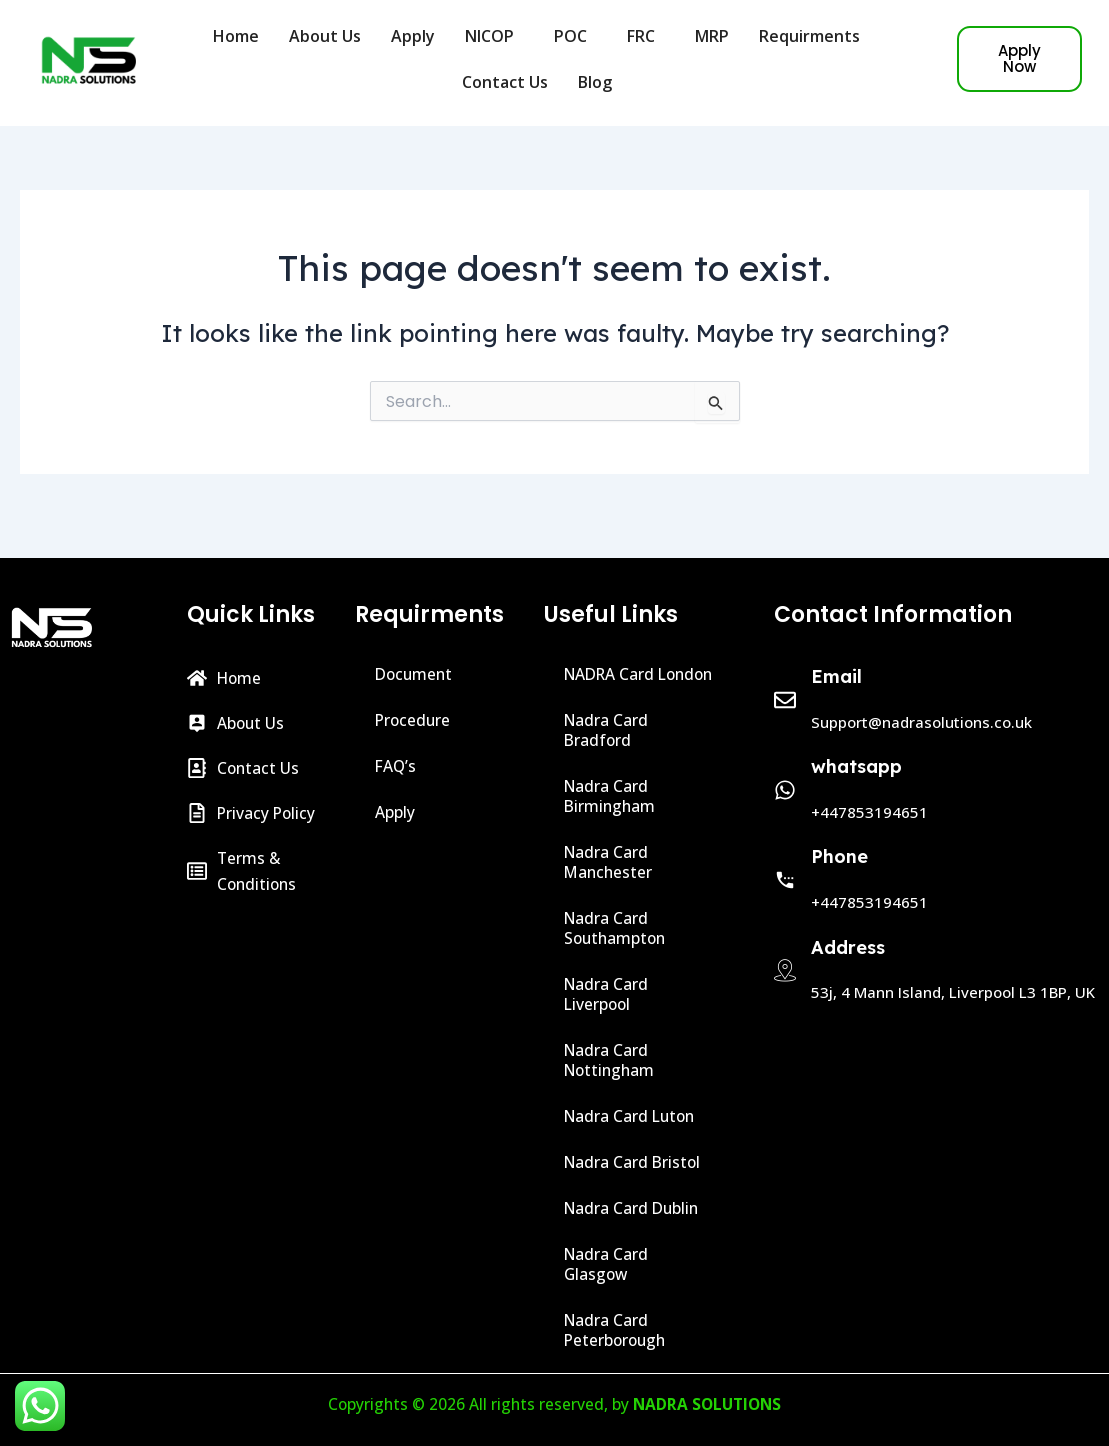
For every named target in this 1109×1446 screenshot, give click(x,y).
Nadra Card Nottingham (611, 1060)
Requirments (814, 36)
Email (836, 656)
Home (236, 36)
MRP (712, 36)
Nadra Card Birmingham (611, 796)
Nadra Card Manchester (609, 862)
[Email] (785, 680)
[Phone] (785, 860)
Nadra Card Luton (632, 1116)
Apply (413, 36)
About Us (325, 36)
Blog (600, 82)
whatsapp (856, 746)
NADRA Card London (611, 664)
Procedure (414, 700)
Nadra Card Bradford (607, 730)
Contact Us (505, 82)
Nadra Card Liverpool (607, 994)
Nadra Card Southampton (617, 928)
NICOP (494, 36)
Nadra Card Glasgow (607, 1264)
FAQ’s (396, 746)
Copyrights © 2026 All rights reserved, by (554, 1404)
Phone (839, 836)
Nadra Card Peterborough (617, 1330)
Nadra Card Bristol (634, 1162)
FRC (646, 36)
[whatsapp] (785, 770)
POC (575, 36)
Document (415, 654)
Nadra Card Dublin (633, 1208)
